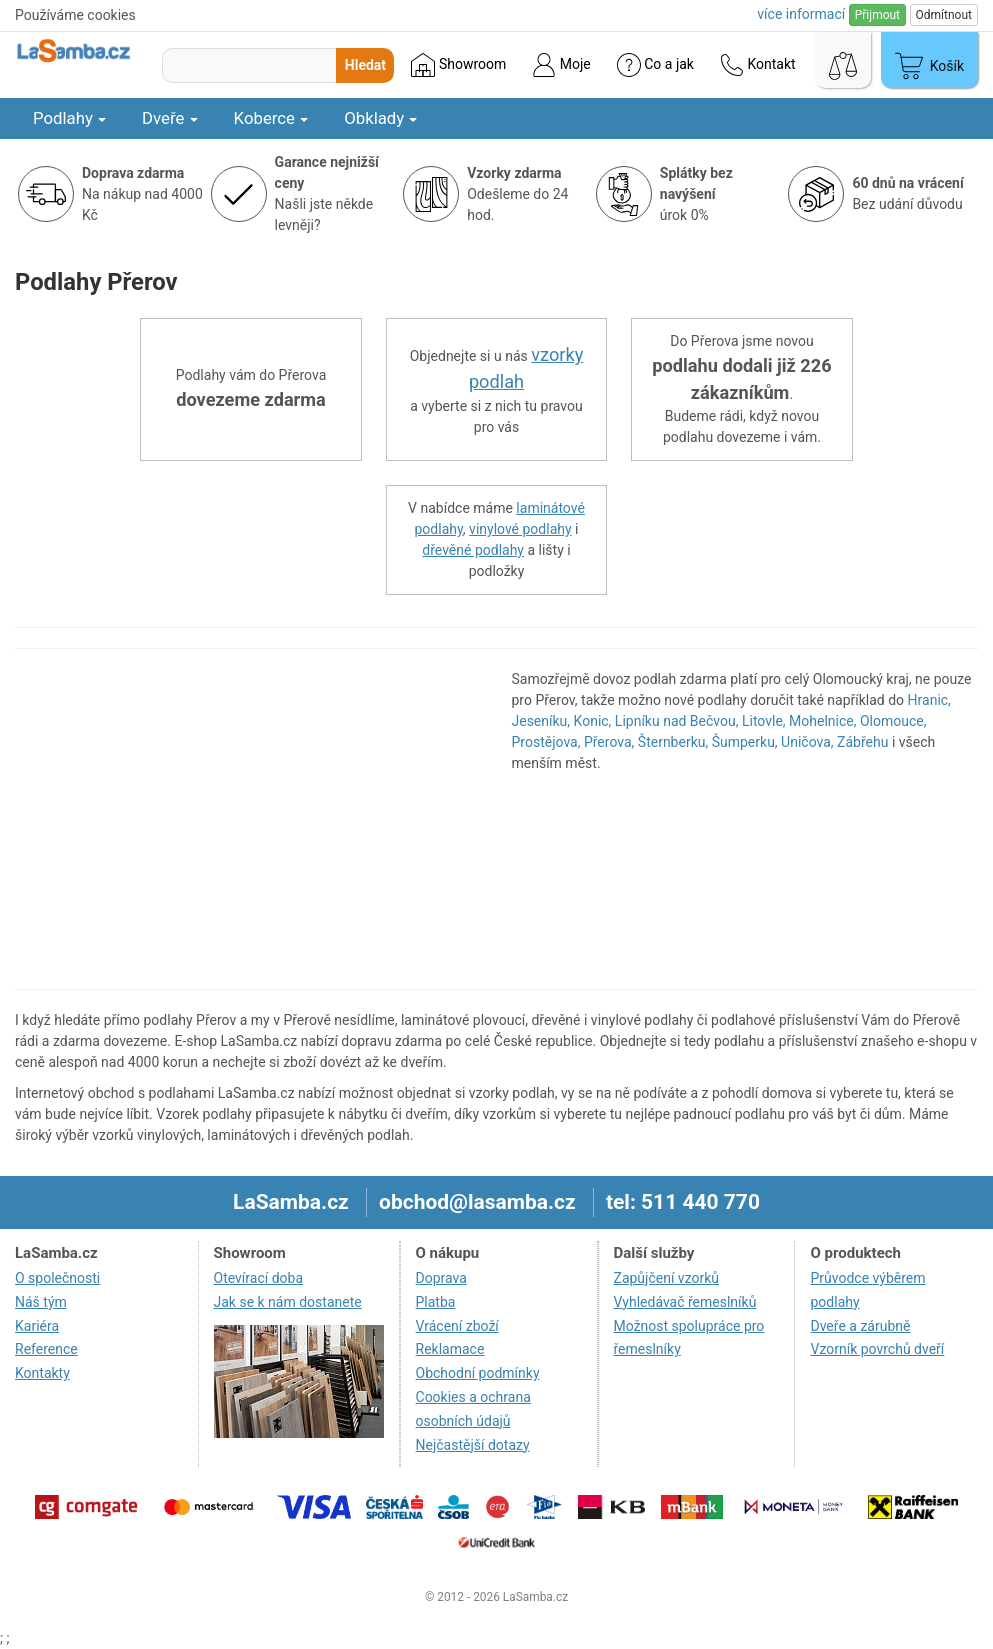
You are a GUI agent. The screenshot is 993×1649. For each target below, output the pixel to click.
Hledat (365, 65)
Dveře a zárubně (860, 1326)
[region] (248, 819)
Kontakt (758, 65)
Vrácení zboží (457, 1326)
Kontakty (42, 1373)
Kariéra (37, 1326)
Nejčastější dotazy (473, 1445)
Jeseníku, (541, 721)
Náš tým (41, 1302)
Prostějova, (546, 742)
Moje (561, 65)
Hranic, (929, 700)
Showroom (458, 65)
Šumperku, (745, 742)
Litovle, (764, 721)
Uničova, (807, 742)
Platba (436, 1302)
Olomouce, (893, 721)
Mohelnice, (822, 721)
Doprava (441, 1278)
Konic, (593, 721)
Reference (46, 1349)
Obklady (380, 118)
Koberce (271, 118)
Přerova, (609, 742)
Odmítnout (944, 15)
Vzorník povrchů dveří (877, 1349)
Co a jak (655, 65)
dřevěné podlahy (473, 550)
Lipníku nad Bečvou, (677, 721)
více (801, 14)
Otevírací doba (259, 1278)
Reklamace (450, 1349)
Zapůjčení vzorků (667, 1278)
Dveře (170, 118)
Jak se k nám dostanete (288, 1302)
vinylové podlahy (520, 529)
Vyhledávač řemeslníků (685, 1302)
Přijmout (877, 15)
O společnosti (57, 1278)
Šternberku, (673, 742)
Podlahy (69, 118)
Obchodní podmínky (478, 1373)
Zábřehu (862, 742)
